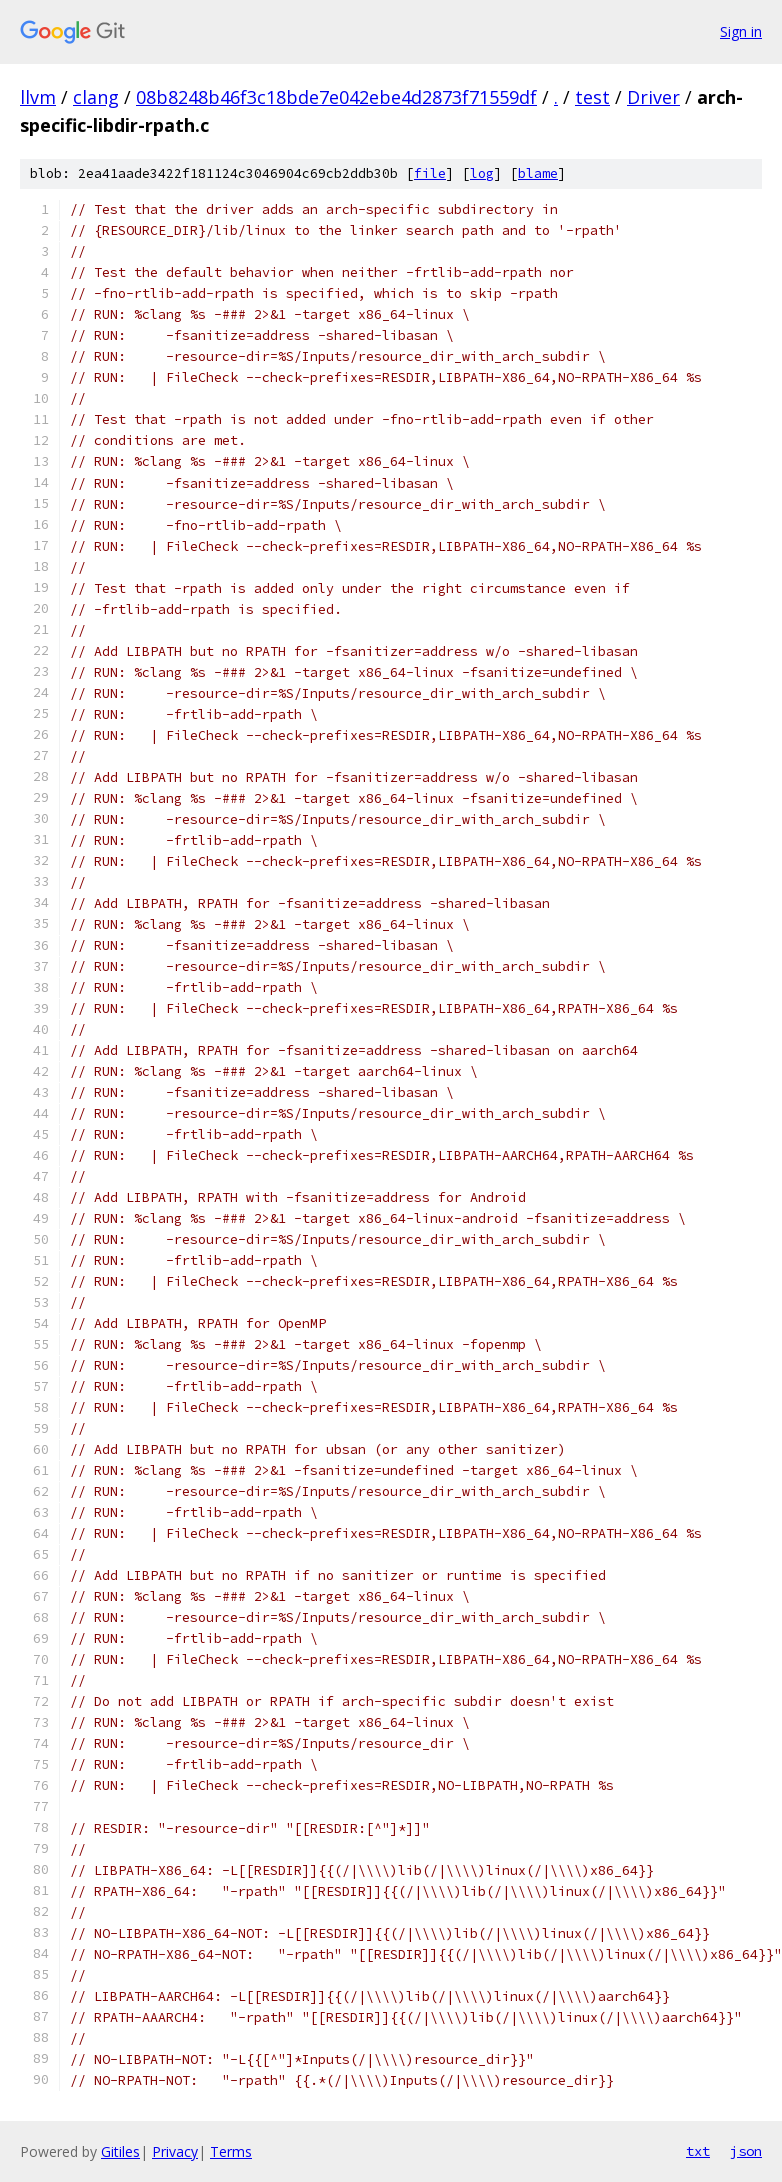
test (592, 97)
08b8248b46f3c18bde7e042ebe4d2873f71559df (336, 97)
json (746, 2151)
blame (538, 173)
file (430, 173)
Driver (653, 97)
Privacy (175, 2151)
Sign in (741, 31)
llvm (38, 97)
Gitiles (120, 2151)
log (482, 173)
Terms (231, 2151)
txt (698, 2151)
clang (96, 97)
